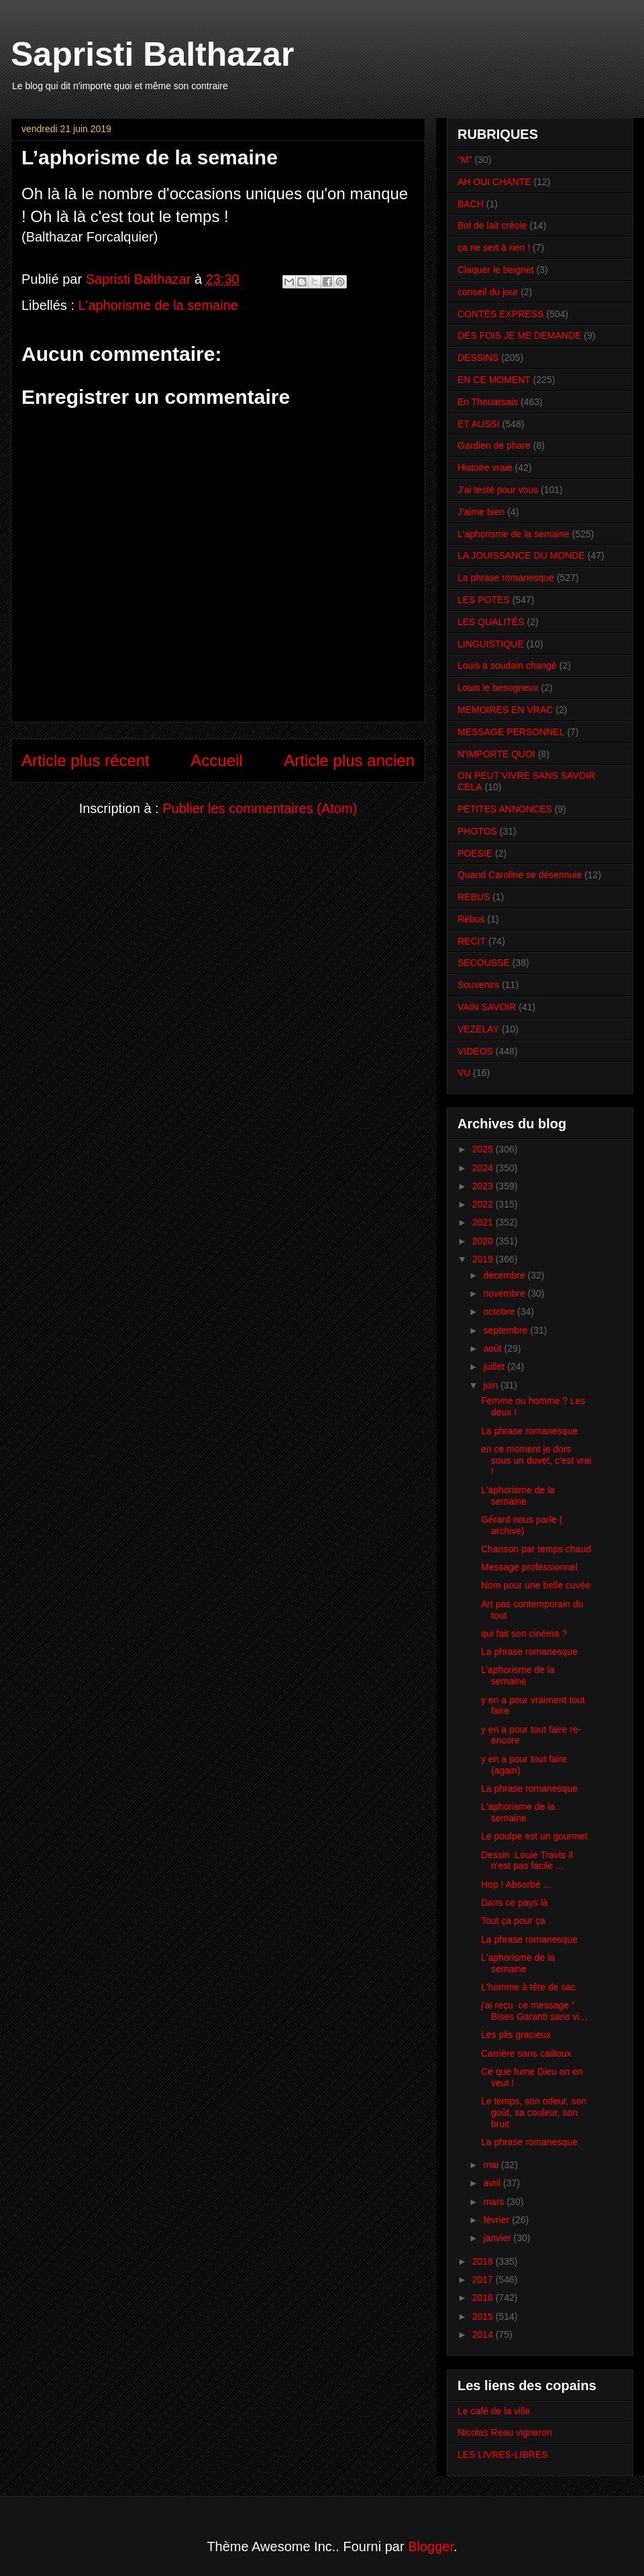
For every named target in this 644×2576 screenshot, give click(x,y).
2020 (484, 1241)
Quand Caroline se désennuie (520, 874)
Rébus (471, 919)
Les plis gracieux (516, 2034)
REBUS (474, 897)
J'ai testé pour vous (498, 489)
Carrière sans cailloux (526, 2053)
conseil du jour (488, 291)
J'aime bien (481, 511)
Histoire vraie (485, 467)
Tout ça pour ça (513, 1920)
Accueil (216, 760)
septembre (506, 1330)
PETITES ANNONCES (505, 809)
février (497, 2219)
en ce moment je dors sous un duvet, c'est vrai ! (536, 1460)
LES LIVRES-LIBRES (503, 2454)
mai (491, 2164)
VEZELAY (478, 1029)
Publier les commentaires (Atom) (259, 808)
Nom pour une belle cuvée (535, 1585)
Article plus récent (85, 760)
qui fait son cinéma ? (524, 1633)
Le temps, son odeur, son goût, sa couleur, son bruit (533, 2112)
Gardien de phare (494, 445)
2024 (484, 1168)
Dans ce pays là (514, 1902)
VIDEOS (475, 1051)
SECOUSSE (484, 962)
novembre (505, 1293)
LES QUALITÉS (491, 621)
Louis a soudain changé (507, 665)
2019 (484, 1259)
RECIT (472, 941)
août (493, 1348)
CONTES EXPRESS (500, 314)
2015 (484, 2316)
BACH (471, 204)
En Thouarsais (488, 401)
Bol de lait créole (492, 225)
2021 (484, 1222)
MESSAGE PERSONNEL (511, 732)
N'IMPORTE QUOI (496, 754)
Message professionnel (529, 1567)
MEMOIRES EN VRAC (505, 709)
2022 (484, 1204)
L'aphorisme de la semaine (158, 305)
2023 (484, 1186)
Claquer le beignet (496, 269)
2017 (484, 2279)
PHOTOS (477, 831)
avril (493, 2183)
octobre (500, 1311)
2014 (484, 2334)
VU (464, 1072)
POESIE (475, 853)
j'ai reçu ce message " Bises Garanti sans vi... (534, 2011)
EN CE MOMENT (494, 379)
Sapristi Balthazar (152, 54)
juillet (495, 1366)
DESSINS (478, 357)
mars (494, 2201)
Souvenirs (478, 984)
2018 (484, 2261)
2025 (484, 1149)
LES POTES (484, 599)
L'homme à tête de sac (528, 1987)
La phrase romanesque (506, 577)
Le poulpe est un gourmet (534, 1836)
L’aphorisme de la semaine (518, 1675)
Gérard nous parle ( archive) (521, 1525)
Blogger (430, 2546)
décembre (505, 1275)
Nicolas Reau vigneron (505, 2432)
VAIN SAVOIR (487, 1007)
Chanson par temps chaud (536, 1549)
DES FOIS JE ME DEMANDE (519, 335)
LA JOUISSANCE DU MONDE (521, 555)
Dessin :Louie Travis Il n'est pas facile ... (527, 1860)
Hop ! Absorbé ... (516, 1884)
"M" (465, 159)
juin (491, 1385)
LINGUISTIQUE (491, 644)
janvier (498, 2238)
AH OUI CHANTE (494, 181)
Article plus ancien (349, 760)
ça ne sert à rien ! (494, 247)
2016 (484, 2297)
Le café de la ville (494, 2411)
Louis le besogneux (498, 687)
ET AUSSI (479, 424)
